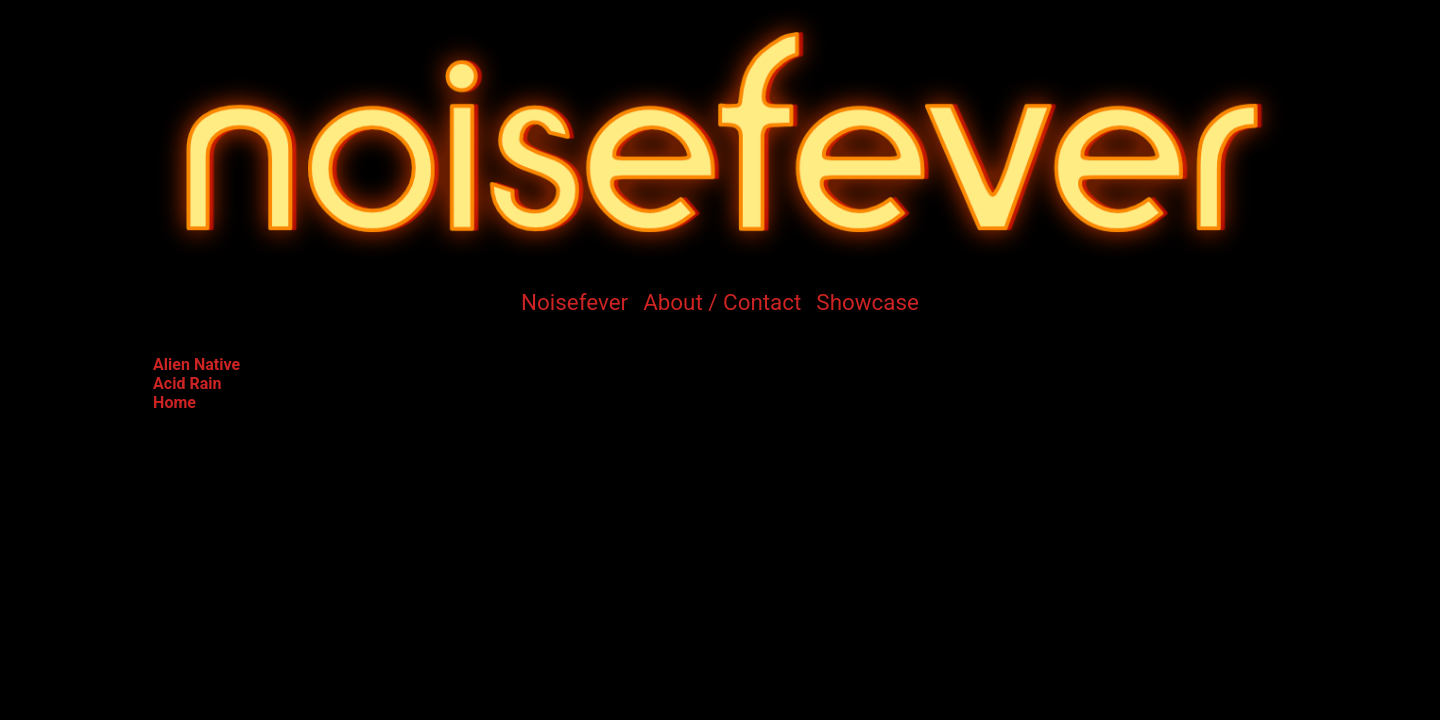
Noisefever (574, 302)
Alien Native (196, 364)
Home (174, 402)
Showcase (867, 302)
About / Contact (722, 302)
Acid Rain (187, 383)
